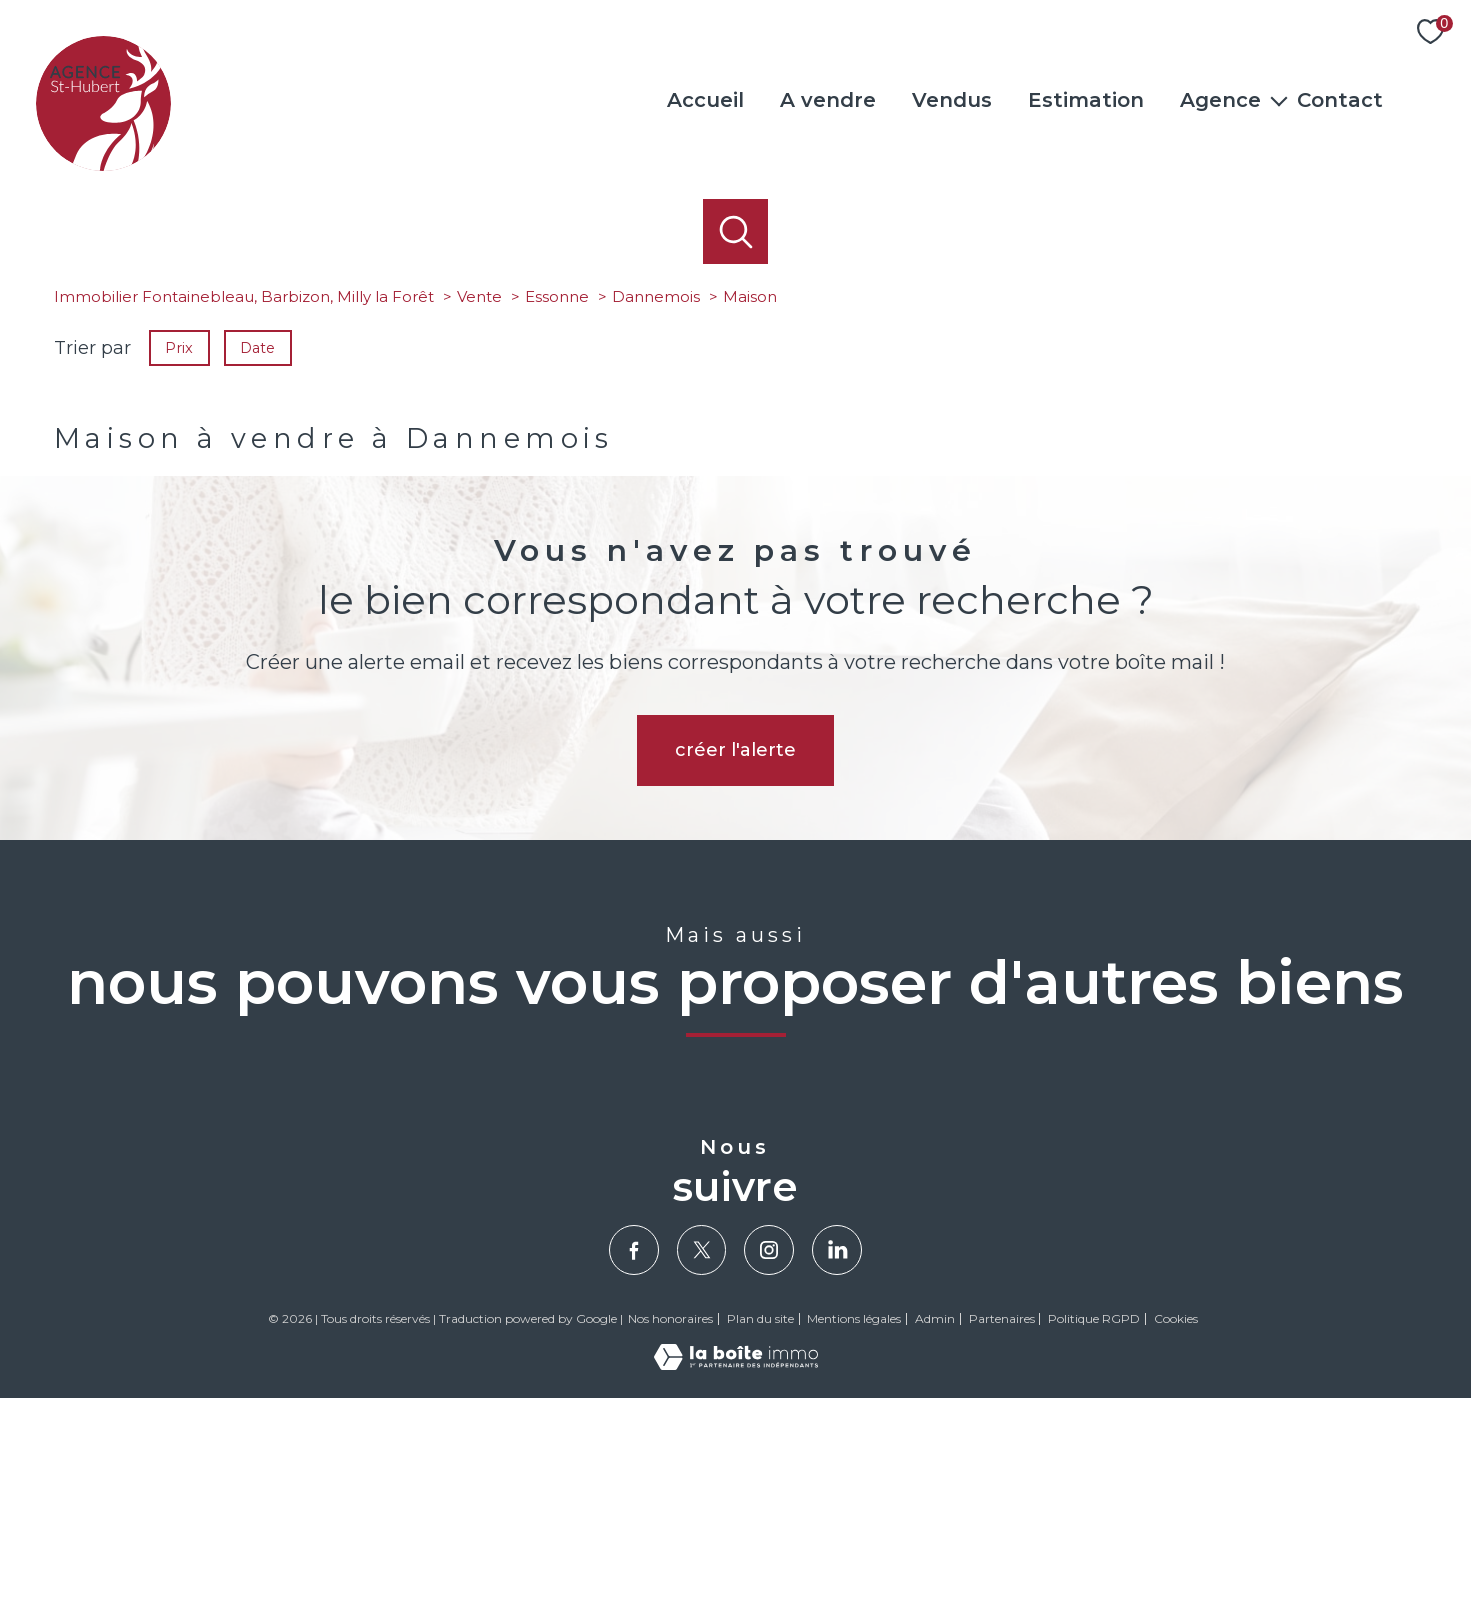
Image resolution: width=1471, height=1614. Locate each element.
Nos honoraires (670, 1534)
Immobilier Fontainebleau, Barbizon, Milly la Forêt (244, 512)
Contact (1340, 100)
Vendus (952, 100)
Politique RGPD (1094, 1534)
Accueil (705, 100)
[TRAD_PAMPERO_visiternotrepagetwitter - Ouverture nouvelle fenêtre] (702, 1466)
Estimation (1086, 100)
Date (258, 563)
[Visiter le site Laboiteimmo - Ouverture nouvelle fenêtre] (736, 1580)
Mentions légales (854, 1534)
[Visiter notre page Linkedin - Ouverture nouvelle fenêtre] (837, 1466)
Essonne (557, 512)
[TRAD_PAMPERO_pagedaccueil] (103, 165)
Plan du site (760, 1534)
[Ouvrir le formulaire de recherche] (735, 231)
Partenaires (1002, 1534)
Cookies (1176, 1535)
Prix (179, 563)
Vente (479, 512)
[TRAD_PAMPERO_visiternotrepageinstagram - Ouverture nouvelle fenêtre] (769, 1466)
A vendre (828, 100)
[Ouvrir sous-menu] (1279, 100)
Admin (935, 1534)
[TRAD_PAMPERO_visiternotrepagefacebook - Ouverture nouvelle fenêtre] (634, 1466)
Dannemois (656, 512)
